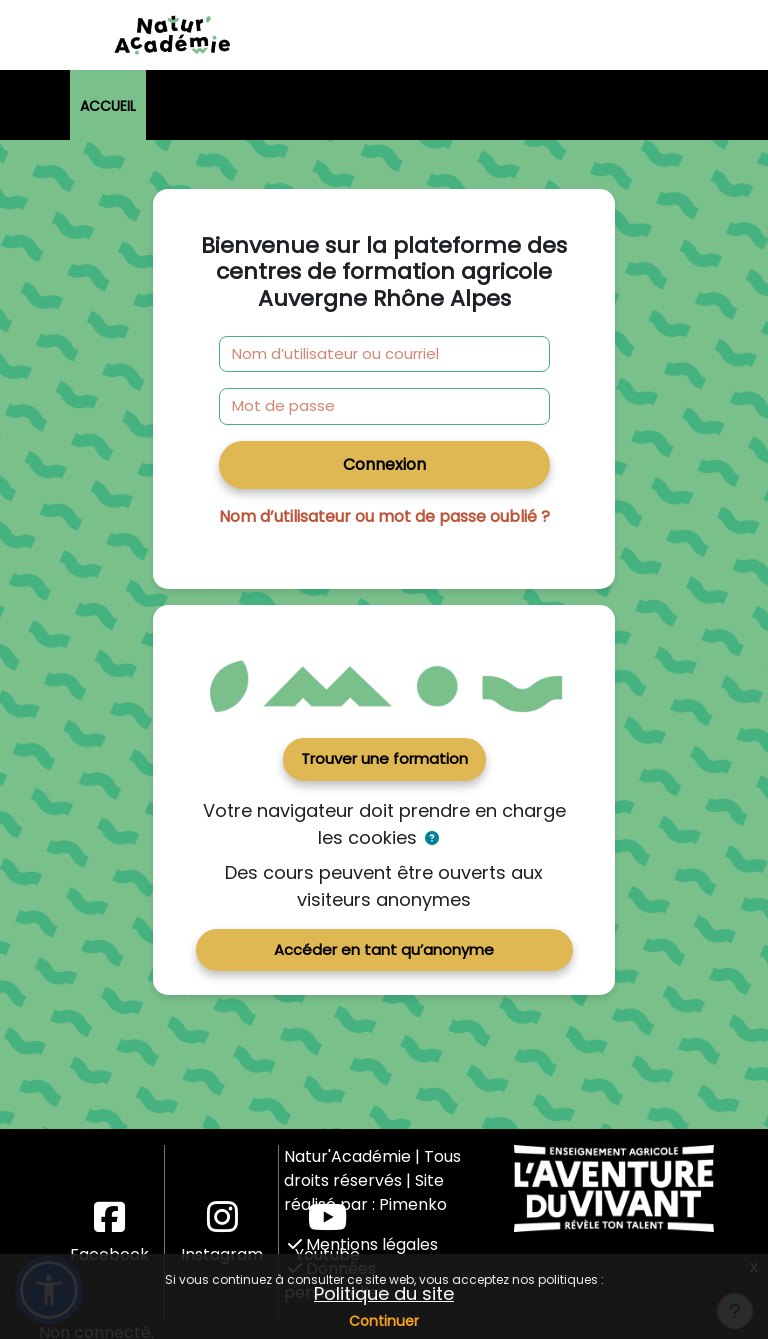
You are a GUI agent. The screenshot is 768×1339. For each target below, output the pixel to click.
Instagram (222, 1233)
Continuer (384, 1321)
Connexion (384, 464)
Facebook (109, 1233)
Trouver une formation (384, 758)
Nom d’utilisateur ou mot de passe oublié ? (384, 516)
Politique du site (384, 1293)
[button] (432, 838)
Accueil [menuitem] (108, 106)
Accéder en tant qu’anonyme (384, 949)
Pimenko (413, 1204)
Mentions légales (363, 1244)
